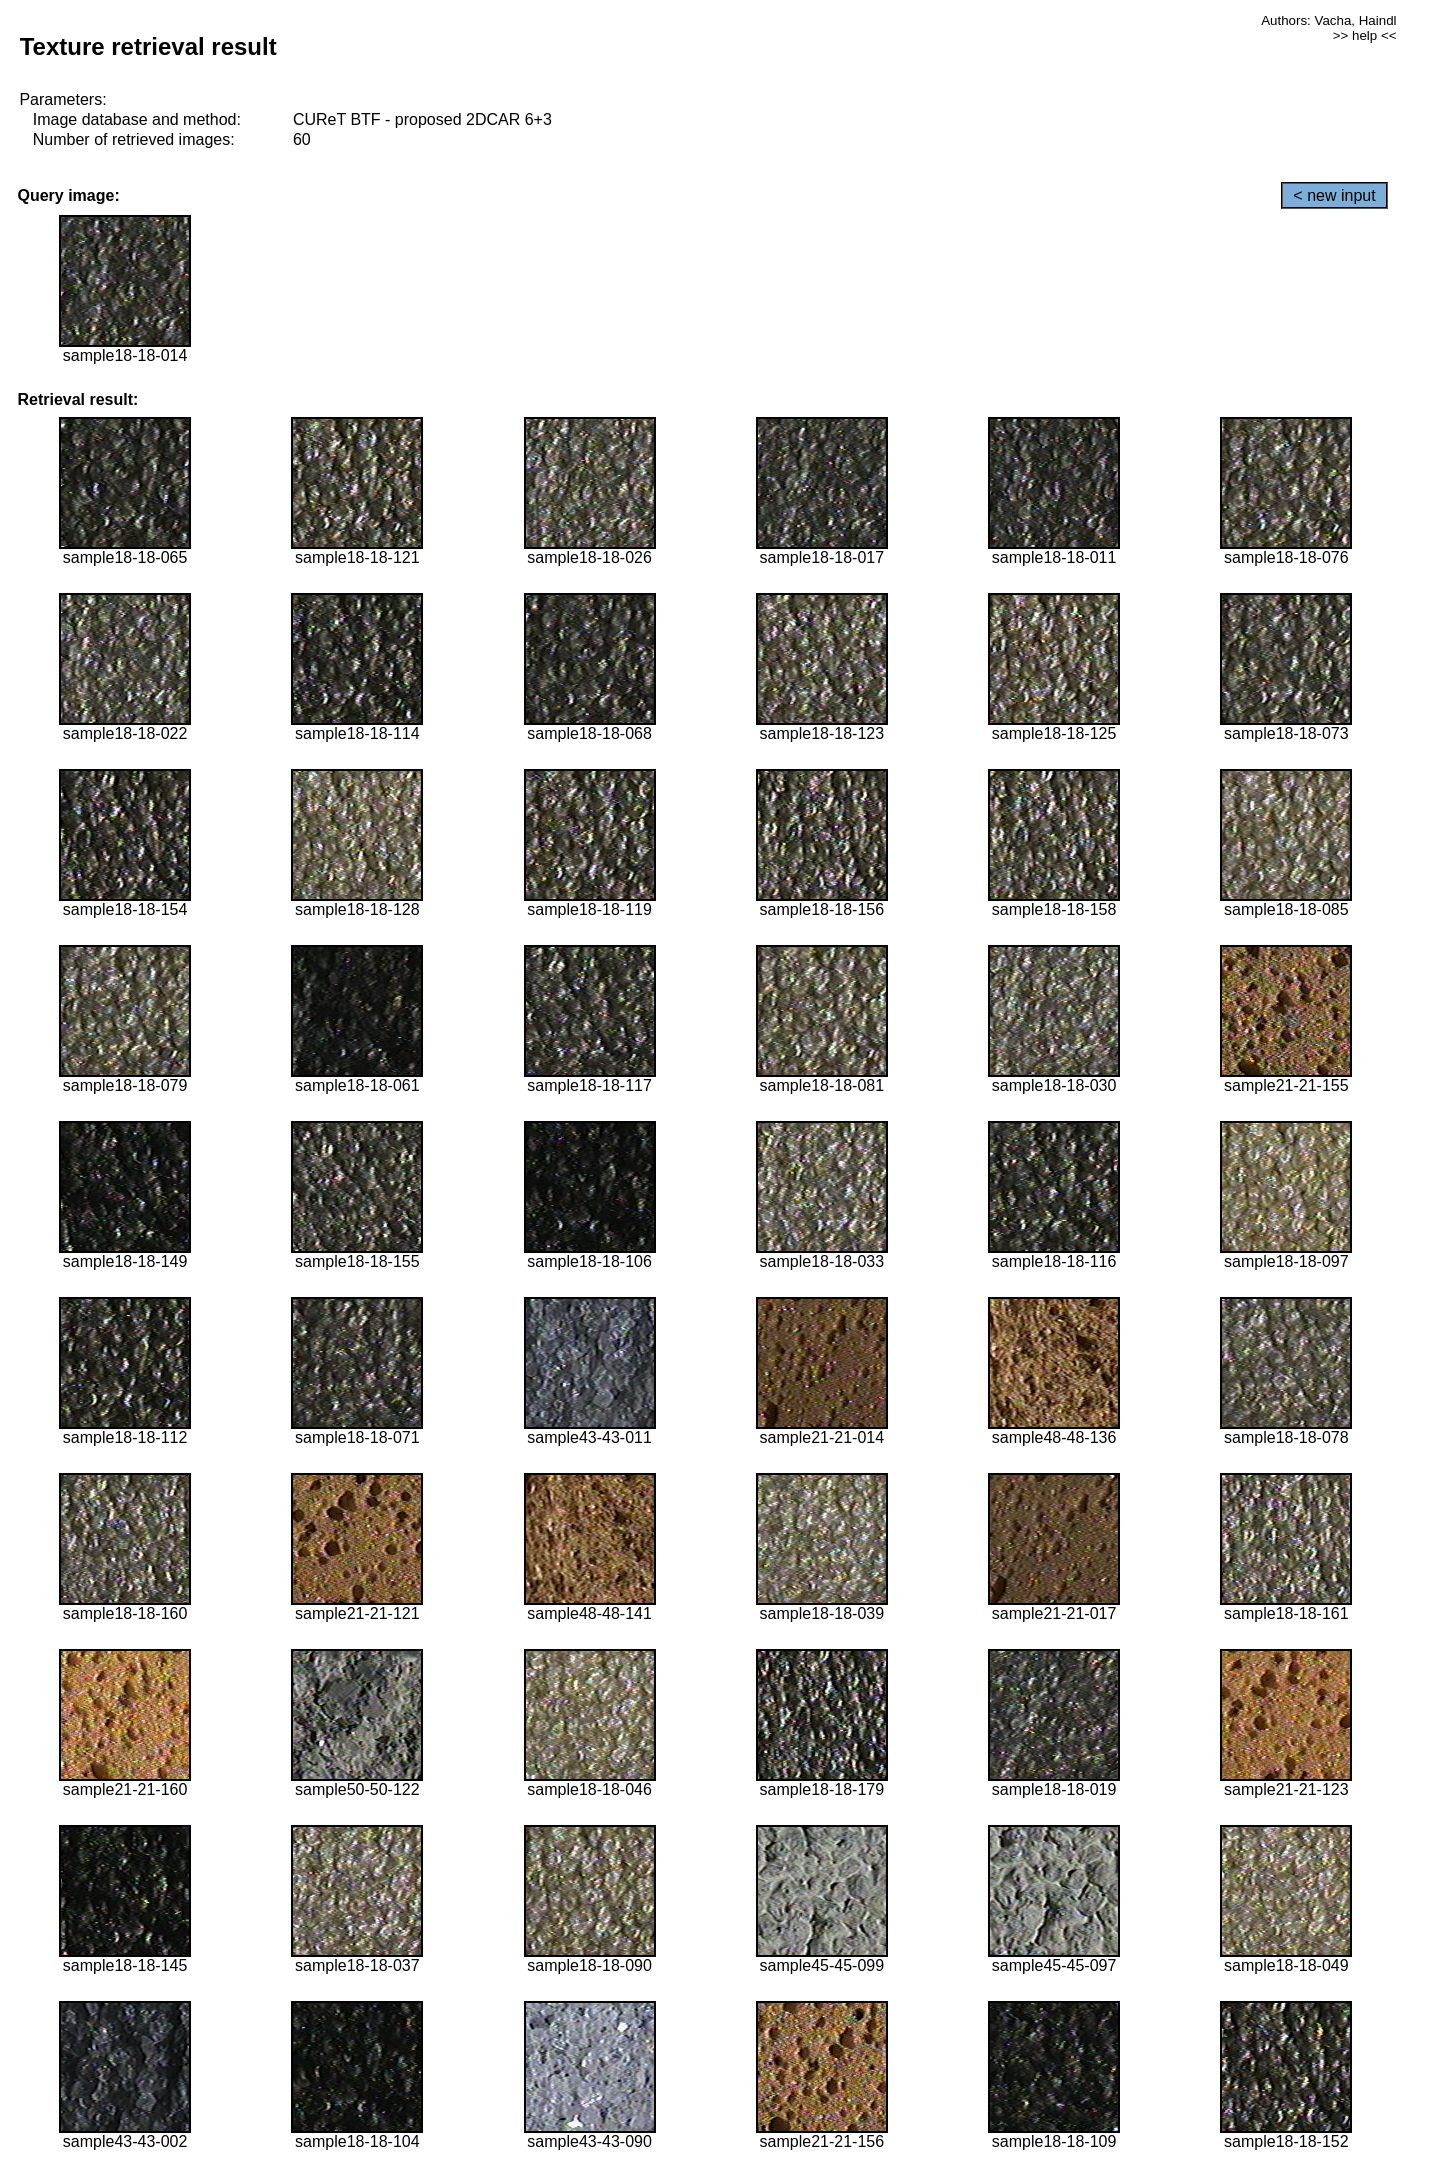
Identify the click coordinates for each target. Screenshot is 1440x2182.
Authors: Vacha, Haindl (1328, 20)
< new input (1334, 195)
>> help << (1365, 35)
